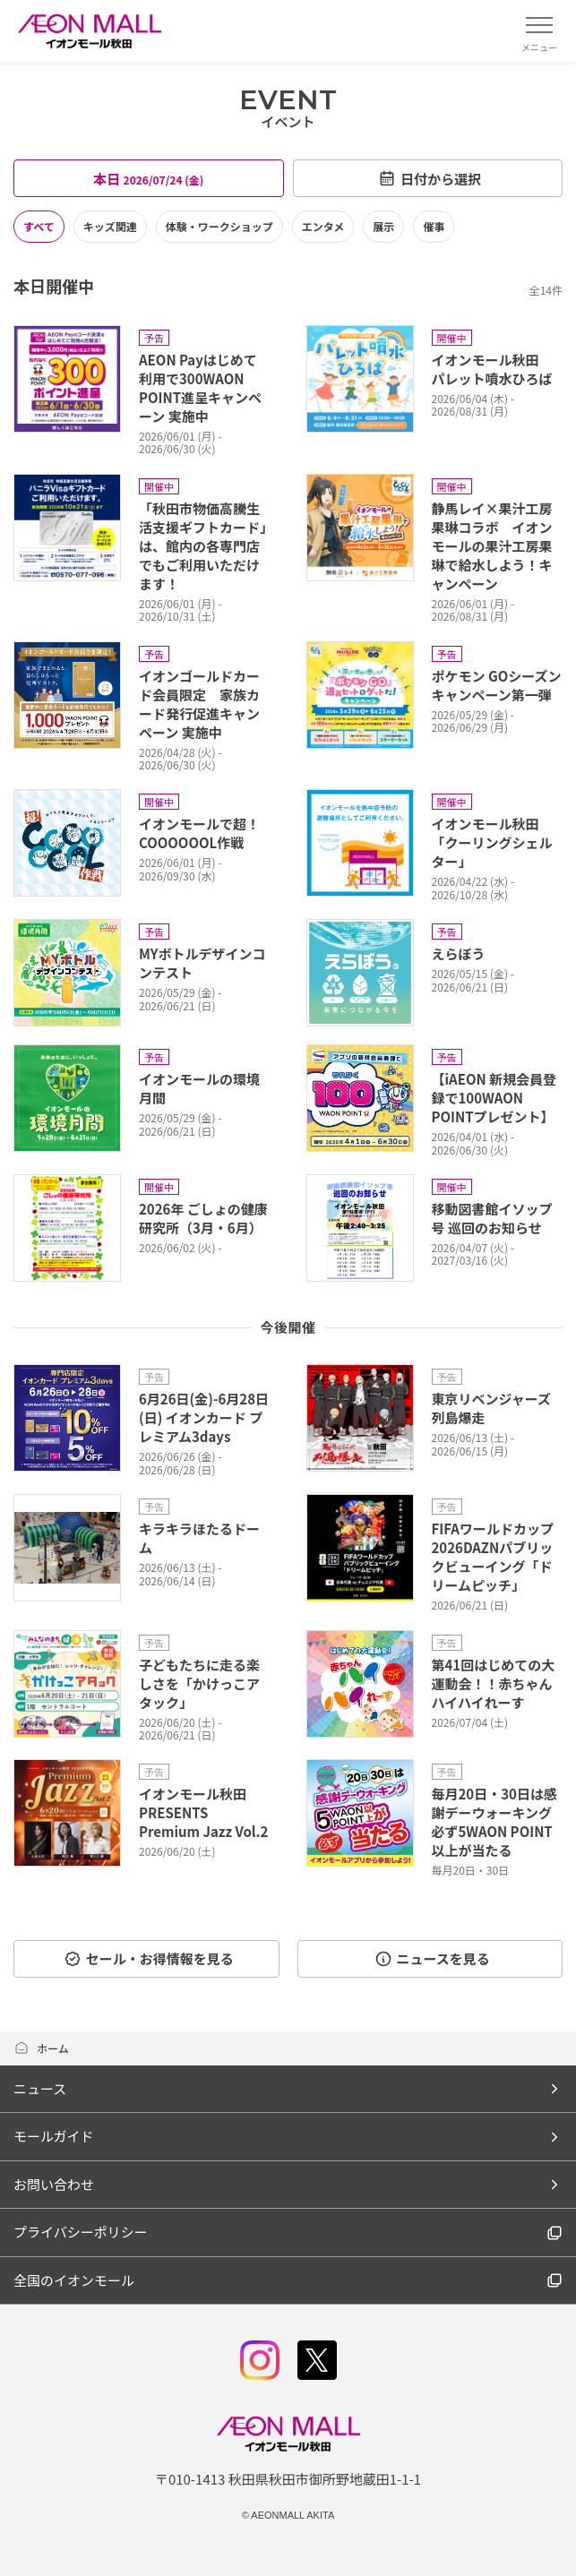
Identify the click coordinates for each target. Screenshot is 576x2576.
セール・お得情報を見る (149, 1958)
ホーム (41, 2048)
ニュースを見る (432, 1958)
